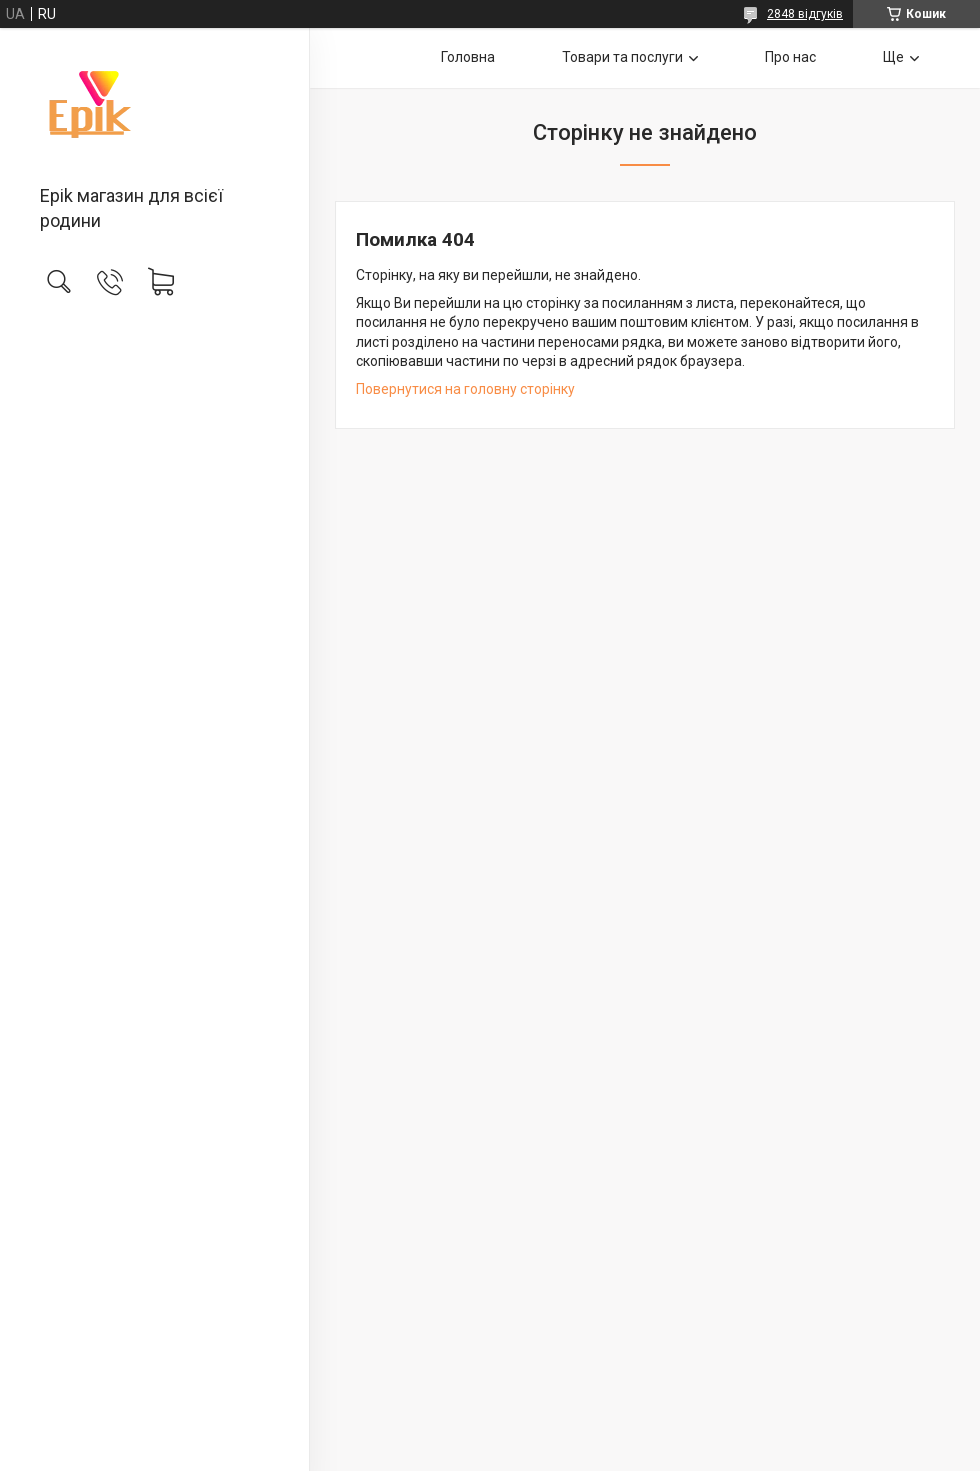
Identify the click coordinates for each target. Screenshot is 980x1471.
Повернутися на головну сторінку (465, 389)
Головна (468, 57)
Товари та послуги (622, 57)
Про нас (790, 57)
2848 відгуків (805, 14)
